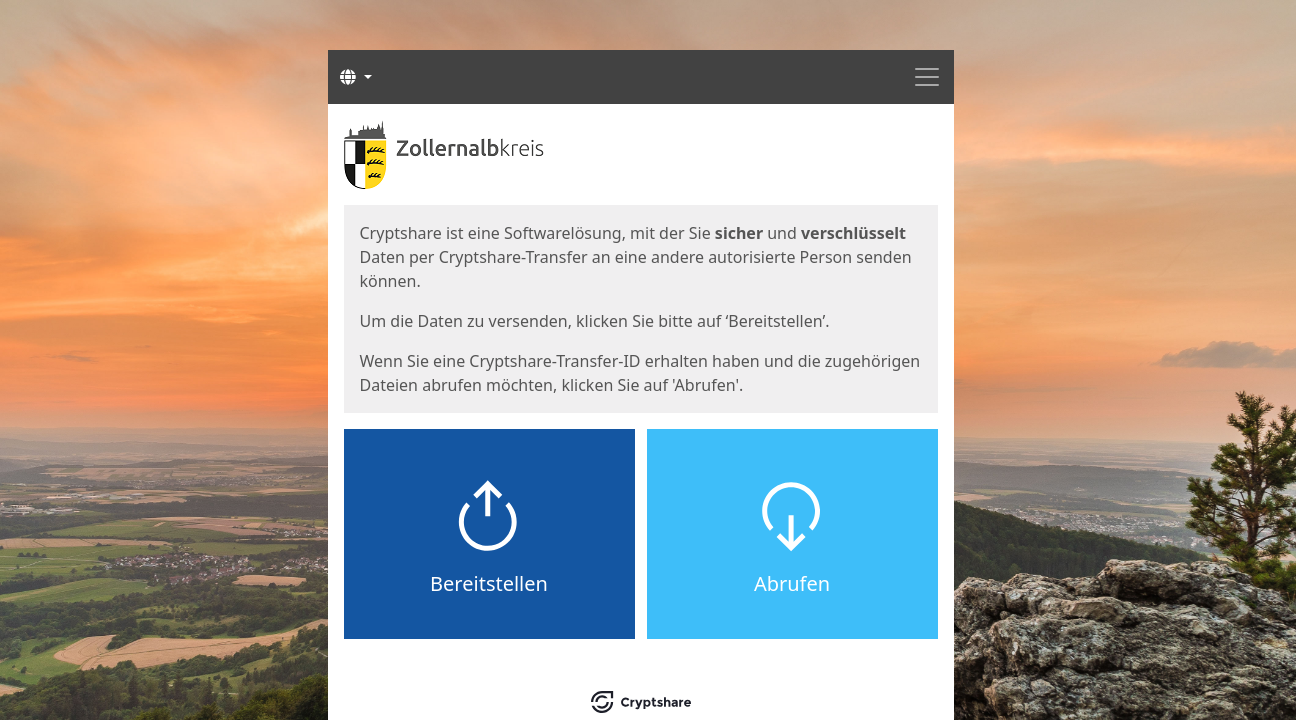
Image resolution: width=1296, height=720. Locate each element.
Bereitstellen (489, 583)
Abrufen (792, 583)
